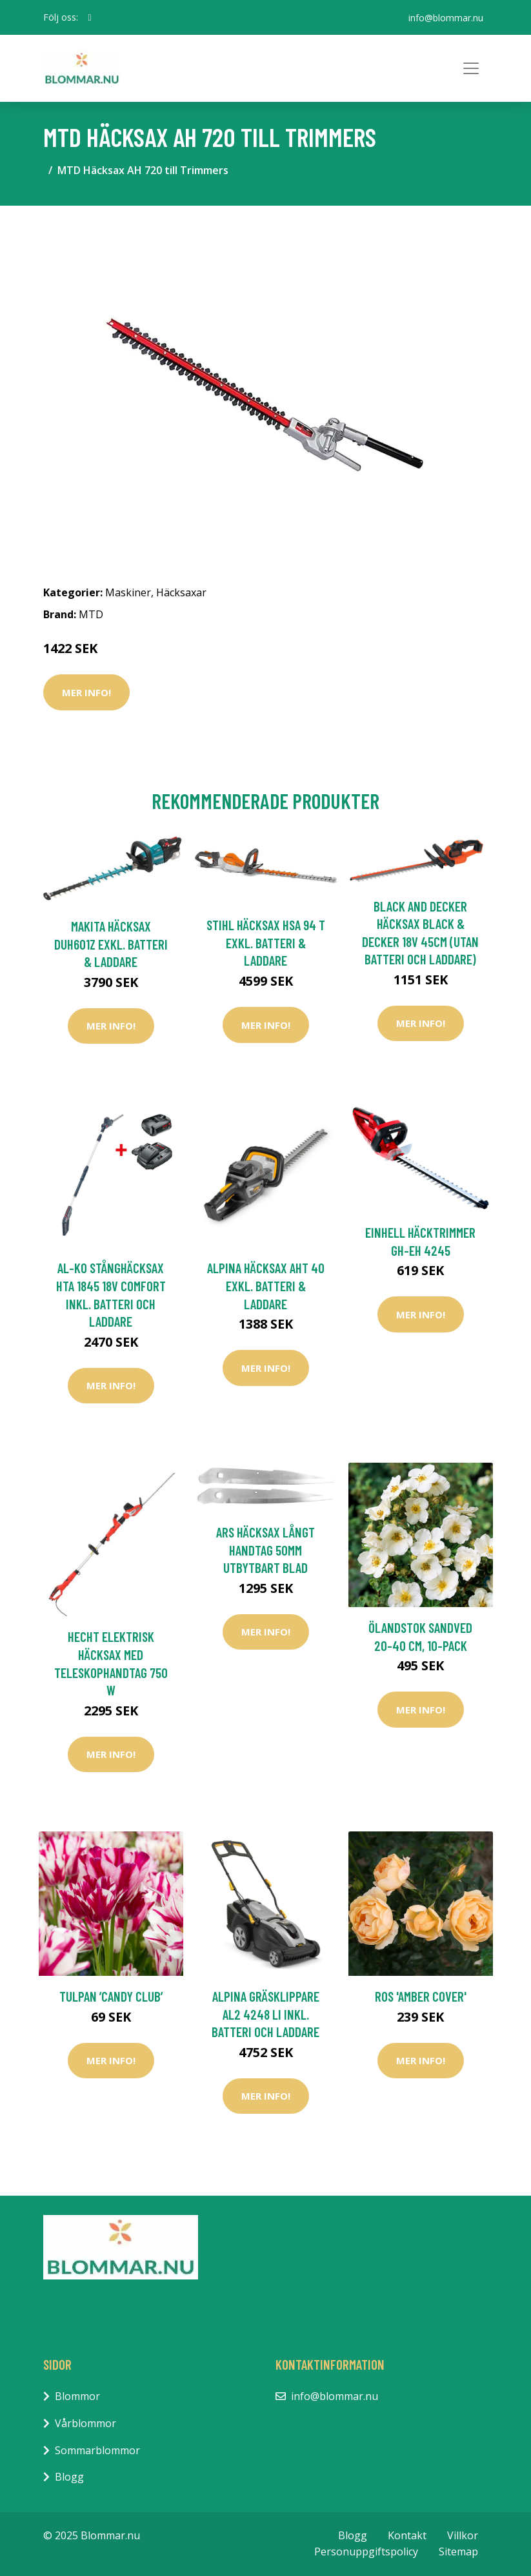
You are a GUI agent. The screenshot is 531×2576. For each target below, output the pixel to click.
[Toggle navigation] (471, 68)
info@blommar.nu (445, 17)
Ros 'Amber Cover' (420, 1996)
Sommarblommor (97, 2450)
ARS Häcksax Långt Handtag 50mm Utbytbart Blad (265, 1550)
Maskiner (128, 592)
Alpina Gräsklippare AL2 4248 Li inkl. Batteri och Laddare (265, 2014)
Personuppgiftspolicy (366, 2551)
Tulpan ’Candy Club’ (111, 1996)
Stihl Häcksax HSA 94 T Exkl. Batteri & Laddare (265, 942)
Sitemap (458, 2551)
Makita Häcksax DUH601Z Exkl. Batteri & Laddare (111, 944)
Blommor (77, 2396)
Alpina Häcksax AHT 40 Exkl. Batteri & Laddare (266, 1285)
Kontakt (407, 2535)
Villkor (462, 2535)
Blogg (69, 2477)
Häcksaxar (181, 592)
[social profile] (90, 17)
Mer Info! (86, 692)
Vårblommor (85, 2423)
